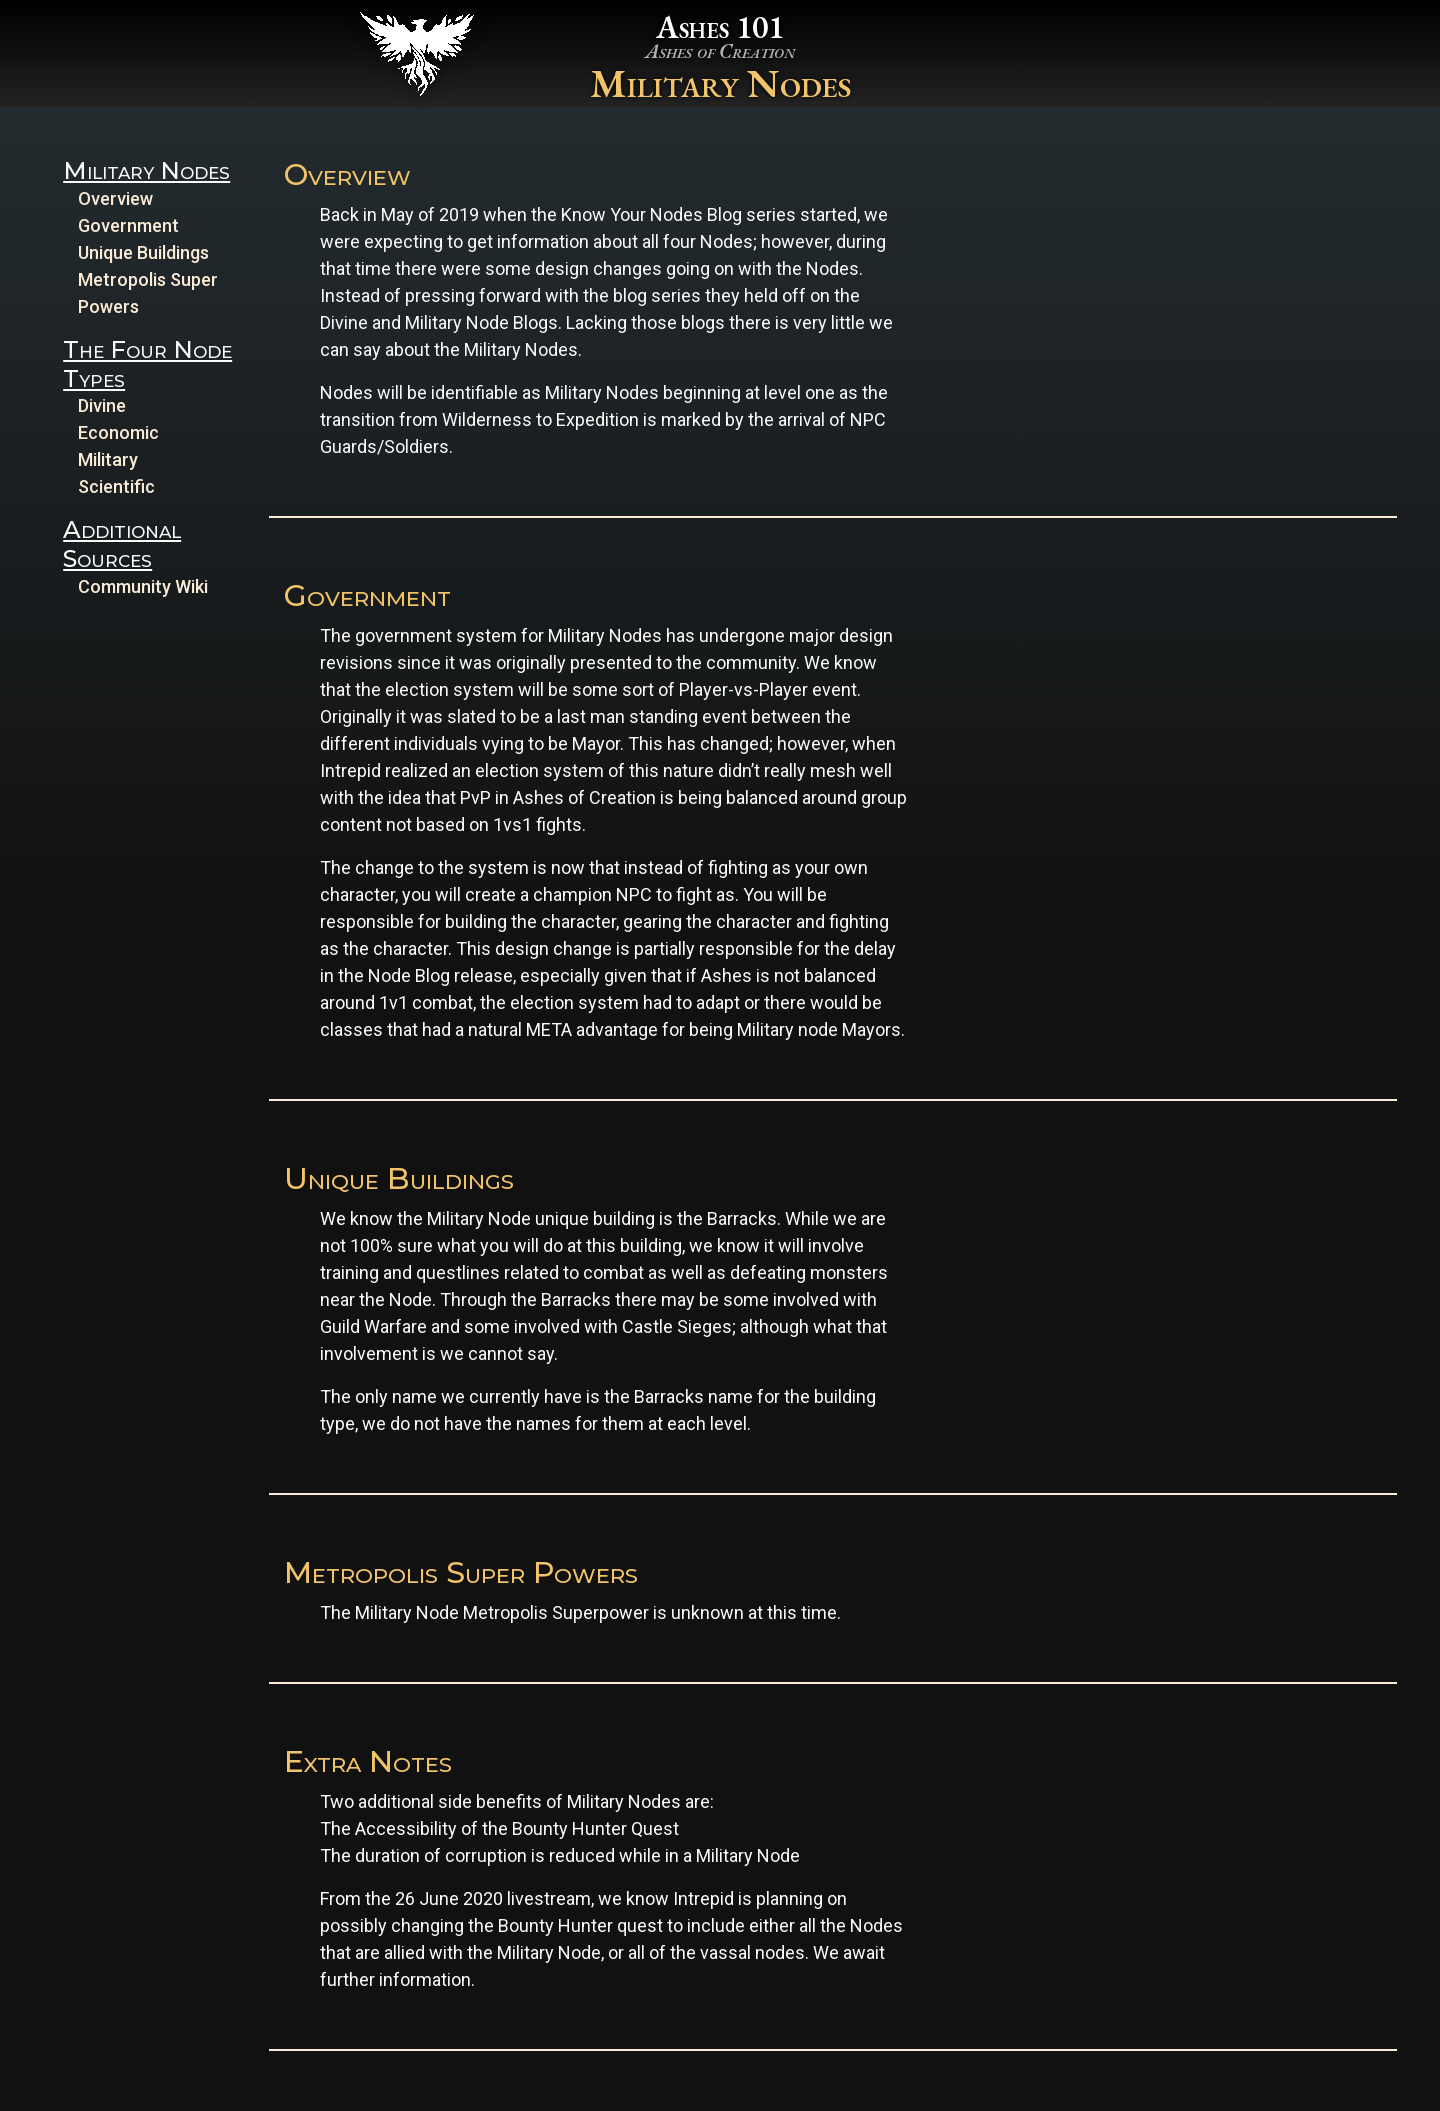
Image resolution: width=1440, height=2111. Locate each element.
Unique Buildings (143, 252)
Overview (115, 198)
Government (128, 225)
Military (108, 459)
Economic (118, 432)
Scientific (116, 486)
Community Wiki (143, 586)
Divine (102, 405)
